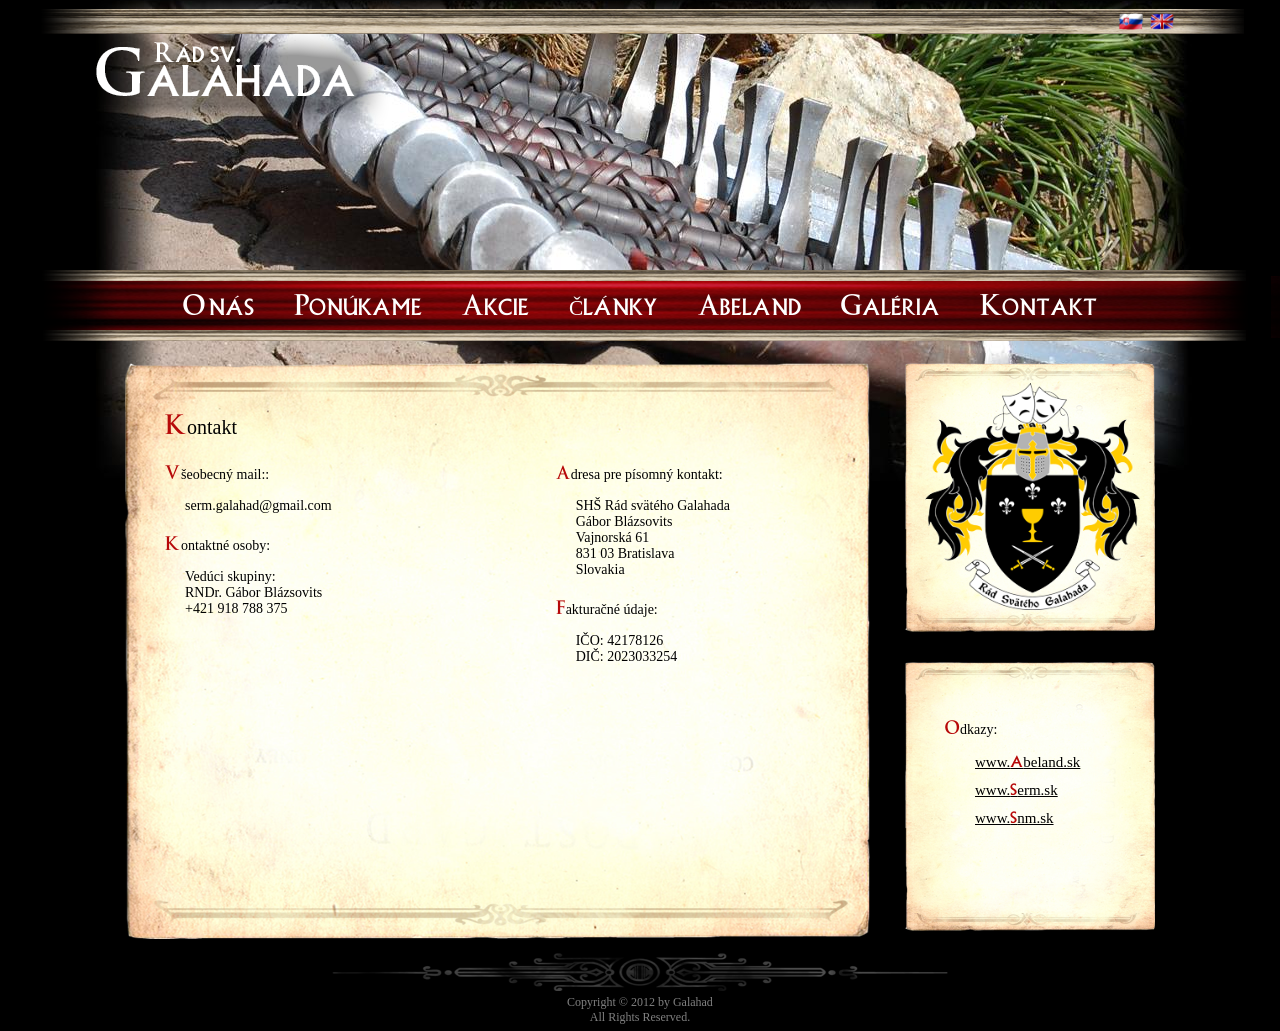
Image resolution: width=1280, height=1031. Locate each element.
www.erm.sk (1016, 786)
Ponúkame (358, 302)
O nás (218, 302)
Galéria (890, 302)
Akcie (495, 302)
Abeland (749, 302)
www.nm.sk (1014, 814)
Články (613, 302)
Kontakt (1038, 302)
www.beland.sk (1027, 758)
